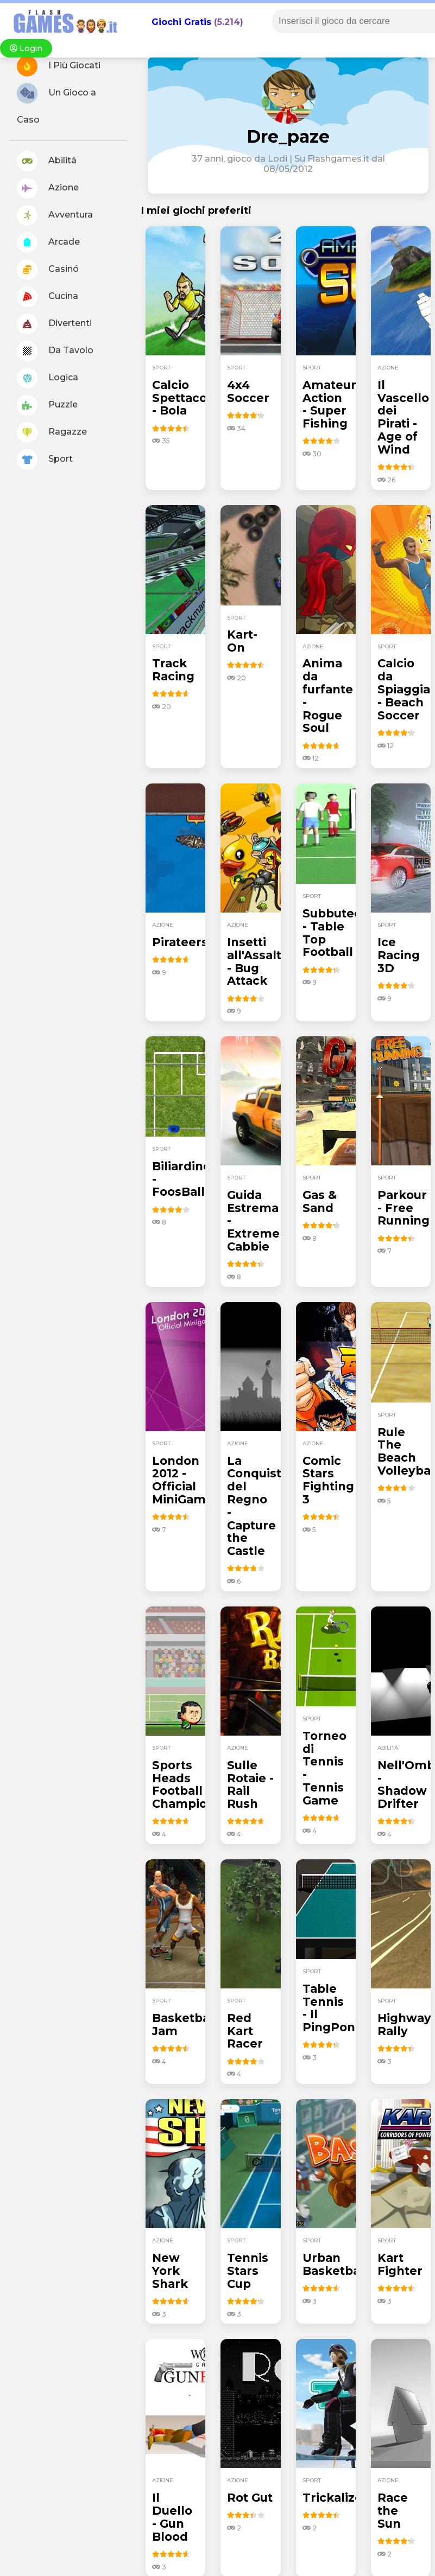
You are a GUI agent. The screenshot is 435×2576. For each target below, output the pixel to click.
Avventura (55, 215)
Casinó (48, 269)
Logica (47, 378)
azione (388, 367)
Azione (48, 188)
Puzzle (47, 405)
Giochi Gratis (181, 22)
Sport (45, 459)
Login (26, 48)
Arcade (48, 242)
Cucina (47, 296)
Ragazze (52, 432)
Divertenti (54, 324)
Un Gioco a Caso (56, 104)
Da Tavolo (55, 351)
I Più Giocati (58, 66)
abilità (387, 1747)
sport (161, 367)
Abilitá (47, 161)
